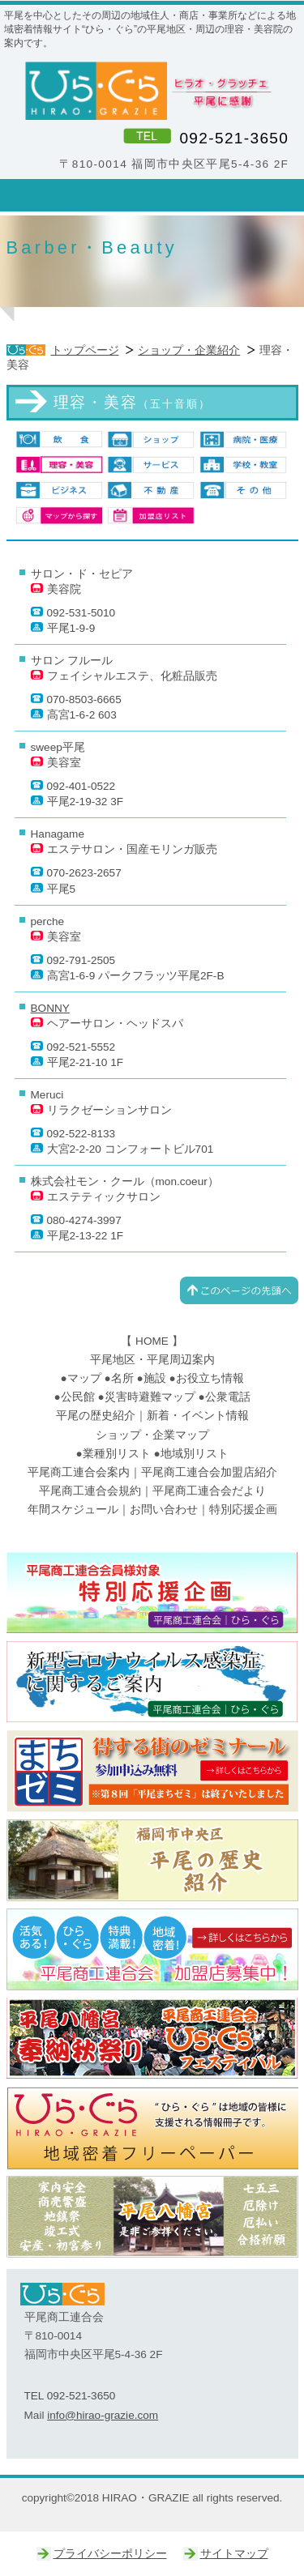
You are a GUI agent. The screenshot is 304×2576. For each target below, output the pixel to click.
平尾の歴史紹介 (95, 1416)
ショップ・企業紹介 (189, 350)
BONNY (50, 1008)
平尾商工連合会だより (209, 1491)
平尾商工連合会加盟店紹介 (209, 1472)
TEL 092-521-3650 (70, 2396)
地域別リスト (195, 1454)
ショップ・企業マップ (152, 1435)
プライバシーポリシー (110, 2554)
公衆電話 (227, 1397)
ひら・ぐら (152, 91)
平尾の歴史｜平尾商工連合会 (152, 1860)
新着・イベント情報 (198, 1416)
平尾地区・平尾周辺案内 (152, 1360)
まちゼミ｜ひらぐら (152, 1771)
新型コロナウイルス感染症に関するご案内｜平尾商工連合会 (152, 1682)
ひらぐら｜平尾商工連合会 (152, 1950)
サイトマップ (234, 2554)
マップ (84, 1378)
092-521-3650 (234, 138)
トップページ (85, 350)
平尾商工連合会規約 (90, 1491)
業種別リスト (117, 1454)
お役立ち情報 (210, 1378)
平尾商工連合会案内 (79, 1472)
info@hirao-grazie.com (102, 2415)
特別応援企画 (243, 1509)
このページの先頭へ (239, 1290)
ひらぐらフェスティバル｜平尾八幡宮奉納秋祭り (152, 2039)
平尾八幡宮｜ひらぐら (152, 2217)
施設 (154, 1378)
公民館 (78, 1397)
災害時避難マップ (150, 1397)
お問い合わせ (164, 1509)
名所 (122, 1378)
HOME (152, 1341)
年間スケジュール (73, 1509)
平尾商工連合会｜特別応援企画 (152, 1593)
